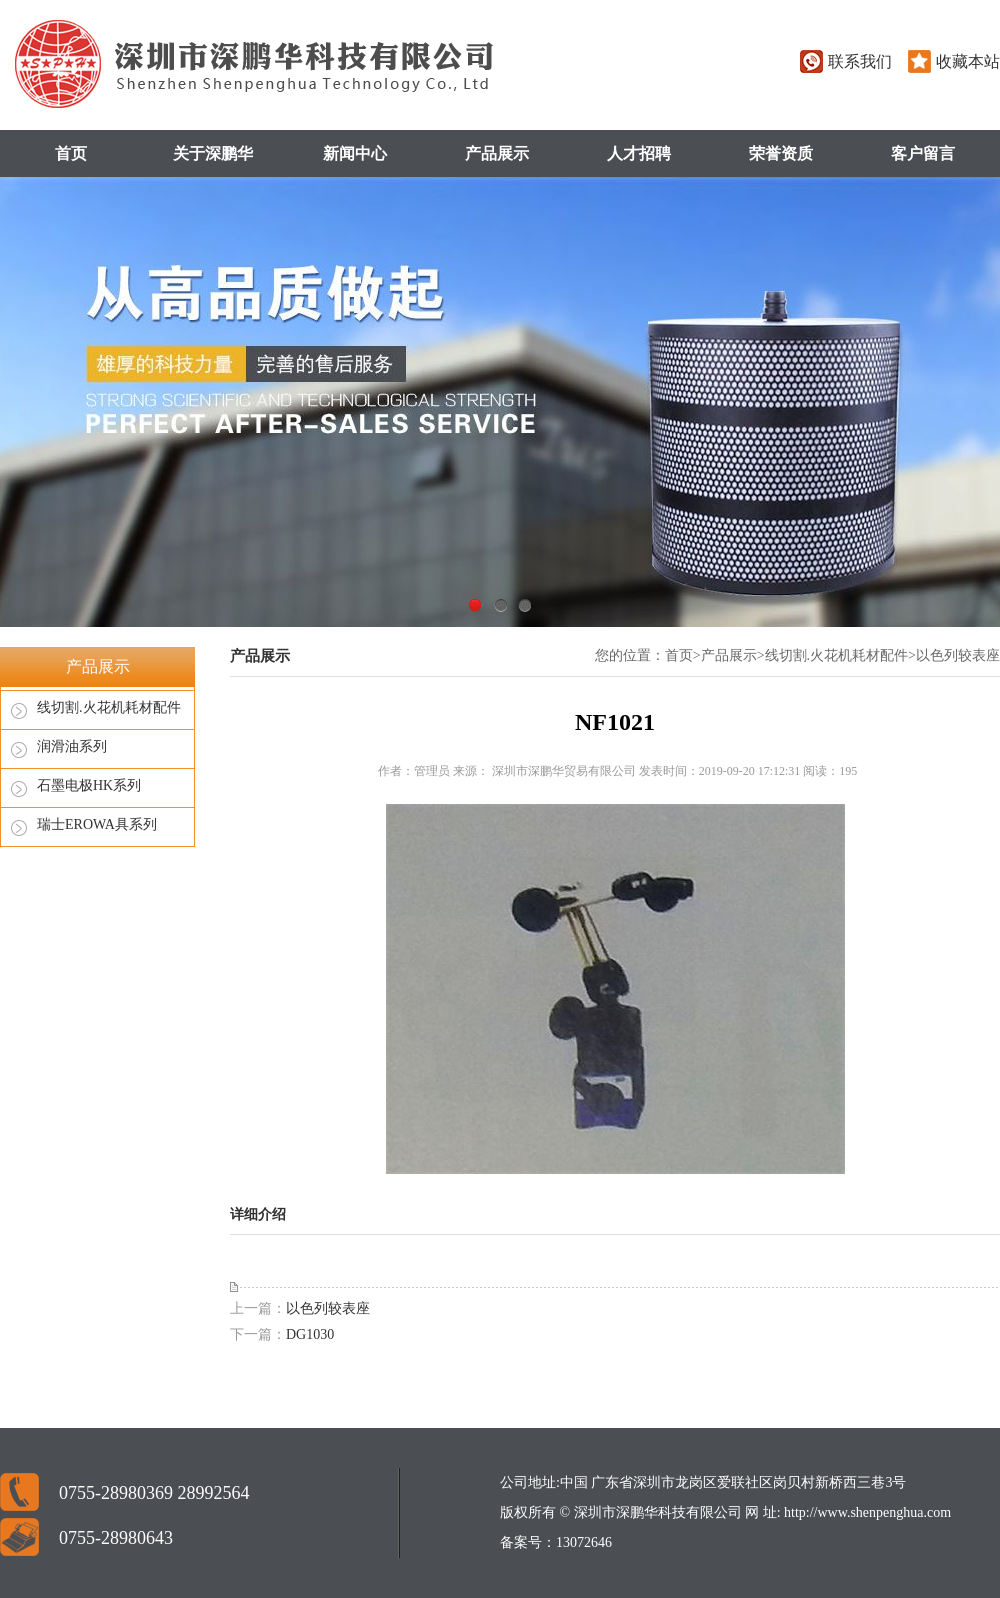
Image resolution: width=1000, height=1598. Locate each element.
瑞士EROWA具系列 (97, 824)
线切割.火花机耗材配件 (109, 707)
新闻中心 (355, 153)
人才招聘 (639, 153)
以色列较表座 (958, 655)
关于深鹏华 (213, 153)
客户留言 (923, 153)
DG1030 (310, 1334)
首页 (71, 153)
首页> (683, 655)
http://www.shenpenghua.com (866, 1512)
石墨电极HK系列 (89, 785)
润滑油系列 (72, 746)
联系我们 (860, 61)
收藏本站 (968, 61)
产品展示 (497, 153)
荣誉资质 (781, 153)
